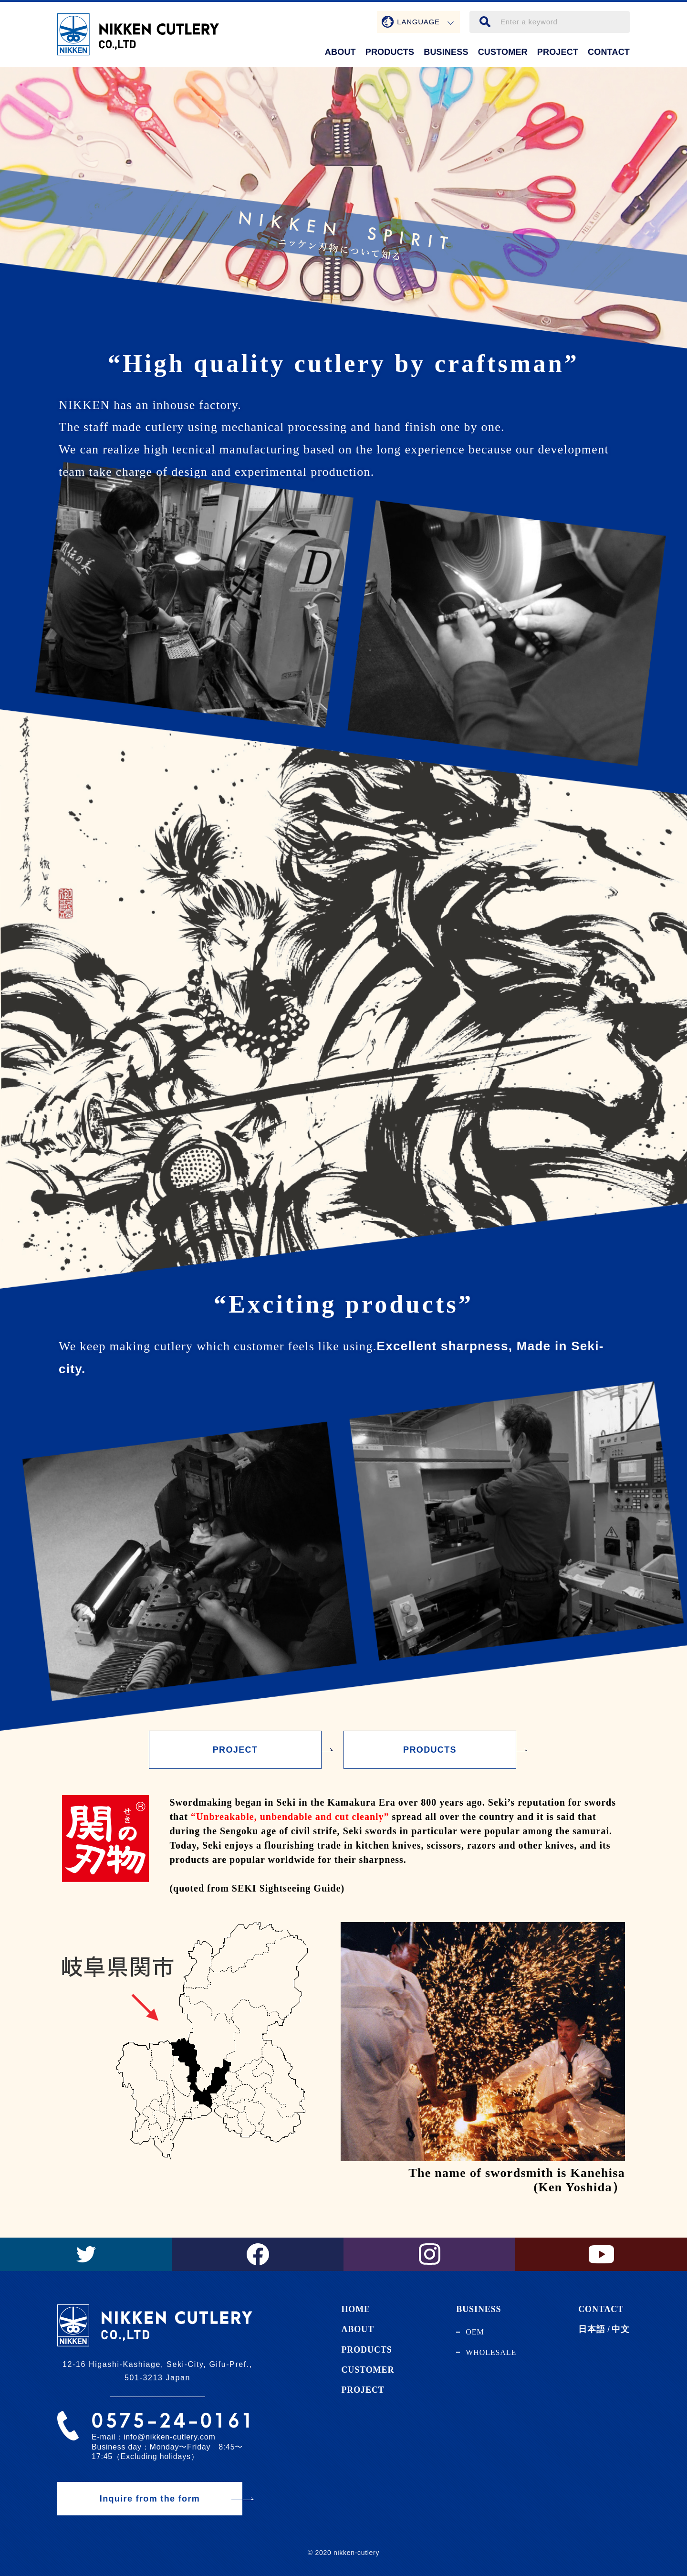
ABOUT (340, 52)
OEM (475, 2332)
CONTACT (609, 52)
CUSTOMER (503, 52)
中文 (621, 2329)
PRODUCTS (389, 52)
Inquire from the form (150, 2498)
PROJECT (557, 52)
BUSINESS (446, 52)
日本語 (591, 2329)
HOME (355, 2309)
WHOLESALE (491, 2352)
